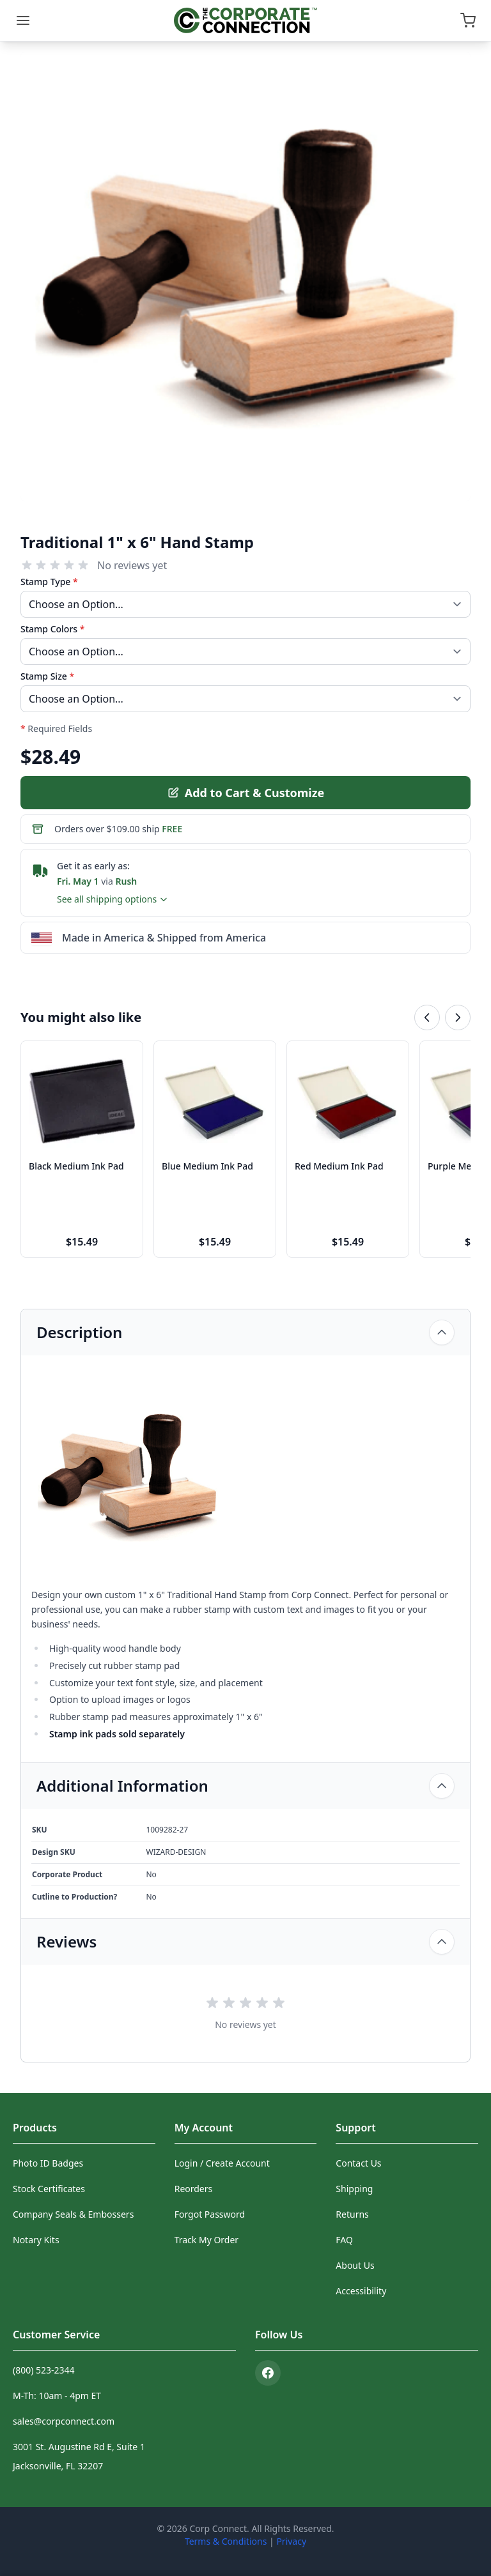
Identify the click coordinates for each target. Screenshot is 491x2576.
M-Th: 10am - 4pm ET (57, 2395)
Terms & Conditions (226, 2541)
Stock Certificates (49, 2189)
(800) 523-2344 (44, 2370)
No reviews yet (132, 565)
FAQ (344, 2240)
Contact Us (358, 2163)
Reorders (194, 2189)
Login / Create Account (222, 2163)
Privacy (291, 2541)
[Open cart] (468, 20)
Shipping (354, 2189)
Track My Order (206, 2240)
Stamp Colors (52, 629)
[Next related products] (458, 1017)
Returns (352, 2214)
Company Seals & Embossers (73, 2214)
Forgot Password (210, 2214)
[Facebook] (268, 2373)
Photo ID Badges (48, 2163)
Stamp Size (47, 676)
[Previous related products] (427, 1017)
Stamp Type (49, 581)
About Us (355, 2265)
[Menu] (23, 20)
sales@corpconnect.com (63, 2421)
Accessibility (361, 2291)
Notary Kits (36, 2240)
